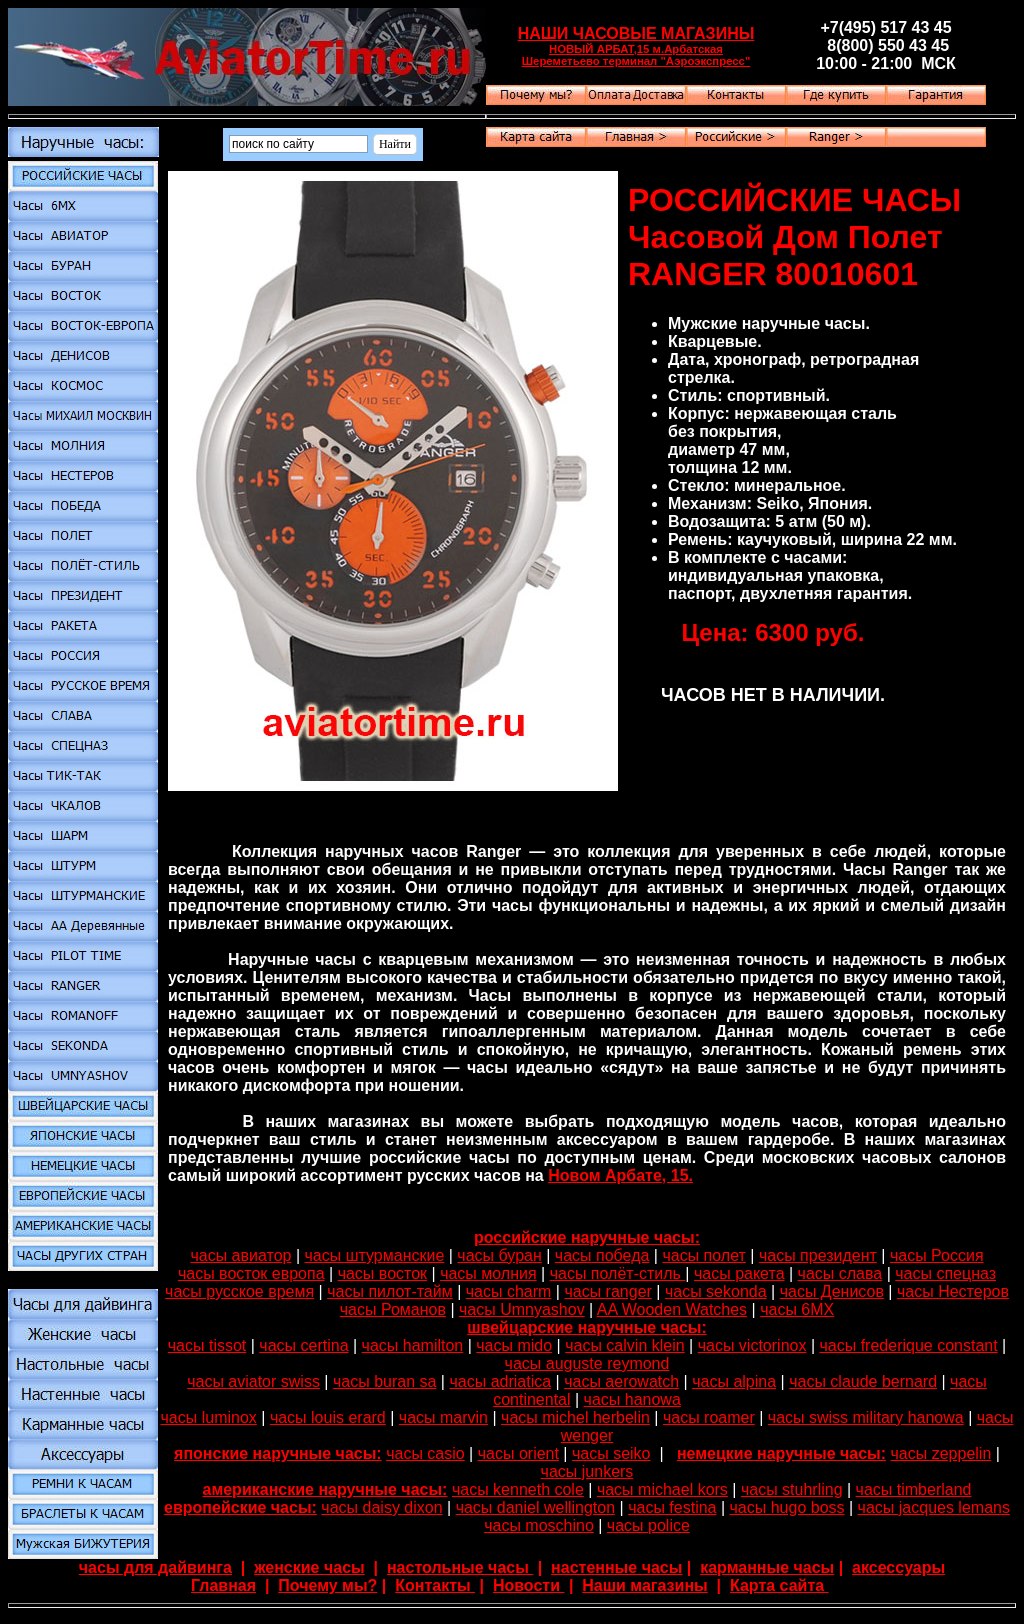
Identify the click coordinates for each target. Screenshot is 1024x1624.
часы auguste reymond (587, 1363)
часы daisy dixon (381, 1507)
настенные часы (616, 1567)
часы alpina (734, 1381)
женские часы (309, 1567)
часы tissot (207, 1345)
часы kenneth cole (518, 1489)
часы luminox (209, 1417)
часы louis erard (328, 1417)
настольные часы (460, 1567)
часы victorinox (752, 1345)
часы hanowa (632, 1399)
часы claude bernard (863, 1381)
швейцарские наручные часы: (587, 1327)
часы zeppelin (941, 1453)
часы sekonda (716, 1291)
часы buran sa (384, 1381)
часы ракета (739, 1273)
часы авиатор (240, 1255)
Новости (529, 1585)
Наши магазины (644, 1585)
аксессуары (898, 1567)
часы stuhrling (792, 1489)
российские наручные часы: (587, 1237)
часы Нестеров (953, 1291)
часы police (648, 1525)
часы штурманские (375, 1255)
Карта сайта (779, 1585)
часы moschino (539, 1525)
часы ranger (607, 1291)
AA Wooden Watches (672, 1309)
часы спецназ (945, 1273)
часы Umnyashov (522, 1309)
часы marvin (443, 1417)
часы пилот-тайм (389, 1291)
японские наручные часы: (278, 1453)
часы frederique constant (908, 1345)
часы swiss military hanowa (866, 1417)
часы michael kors (662, 1489)
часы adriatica (500, 1381)
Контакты (435, 1585)
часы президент (818, 1255)
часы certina (303, 1345)
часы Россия (937, 1255)
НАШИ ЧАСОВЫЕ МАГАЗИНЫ (636, 33)
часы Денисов (832, 1291)
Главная (223, 1585)
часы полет (703, 1255)
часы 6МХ (797, 1309)
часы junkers (587, 1471)
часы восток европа (251, 1273)
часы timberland (914, 1489)
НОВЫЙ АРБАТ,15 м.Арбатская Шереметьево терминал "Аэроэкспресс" (636, 55)
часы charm (509, 1291)
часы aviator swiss (253, 1381)
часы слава (840, 1273)
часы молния (488, 1273)
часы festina (672, 1507)
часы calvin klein (624, 1345)
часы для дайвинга (155, 1567)
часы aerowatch (621, 1381)
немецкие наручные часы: (781, 1453)
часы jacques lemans (934, 1507)
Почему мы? (327, 1585)
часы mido (514, 1345)
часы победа (602, 1255)
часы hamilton (413, 1345)
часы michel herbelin (575, 1417)
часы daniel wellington (535, 1507)
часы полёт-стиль (618, 1273)
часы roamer (709, 1417)
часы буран (499, 1255)
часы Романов (393, 1309)
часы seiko (611, 1453)
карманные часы (767, 1567)
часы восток (382, 1273)
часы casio (425, 1453)
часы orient (518, 1453)
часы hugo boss (787, 1507)
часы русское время (239, 1291)
